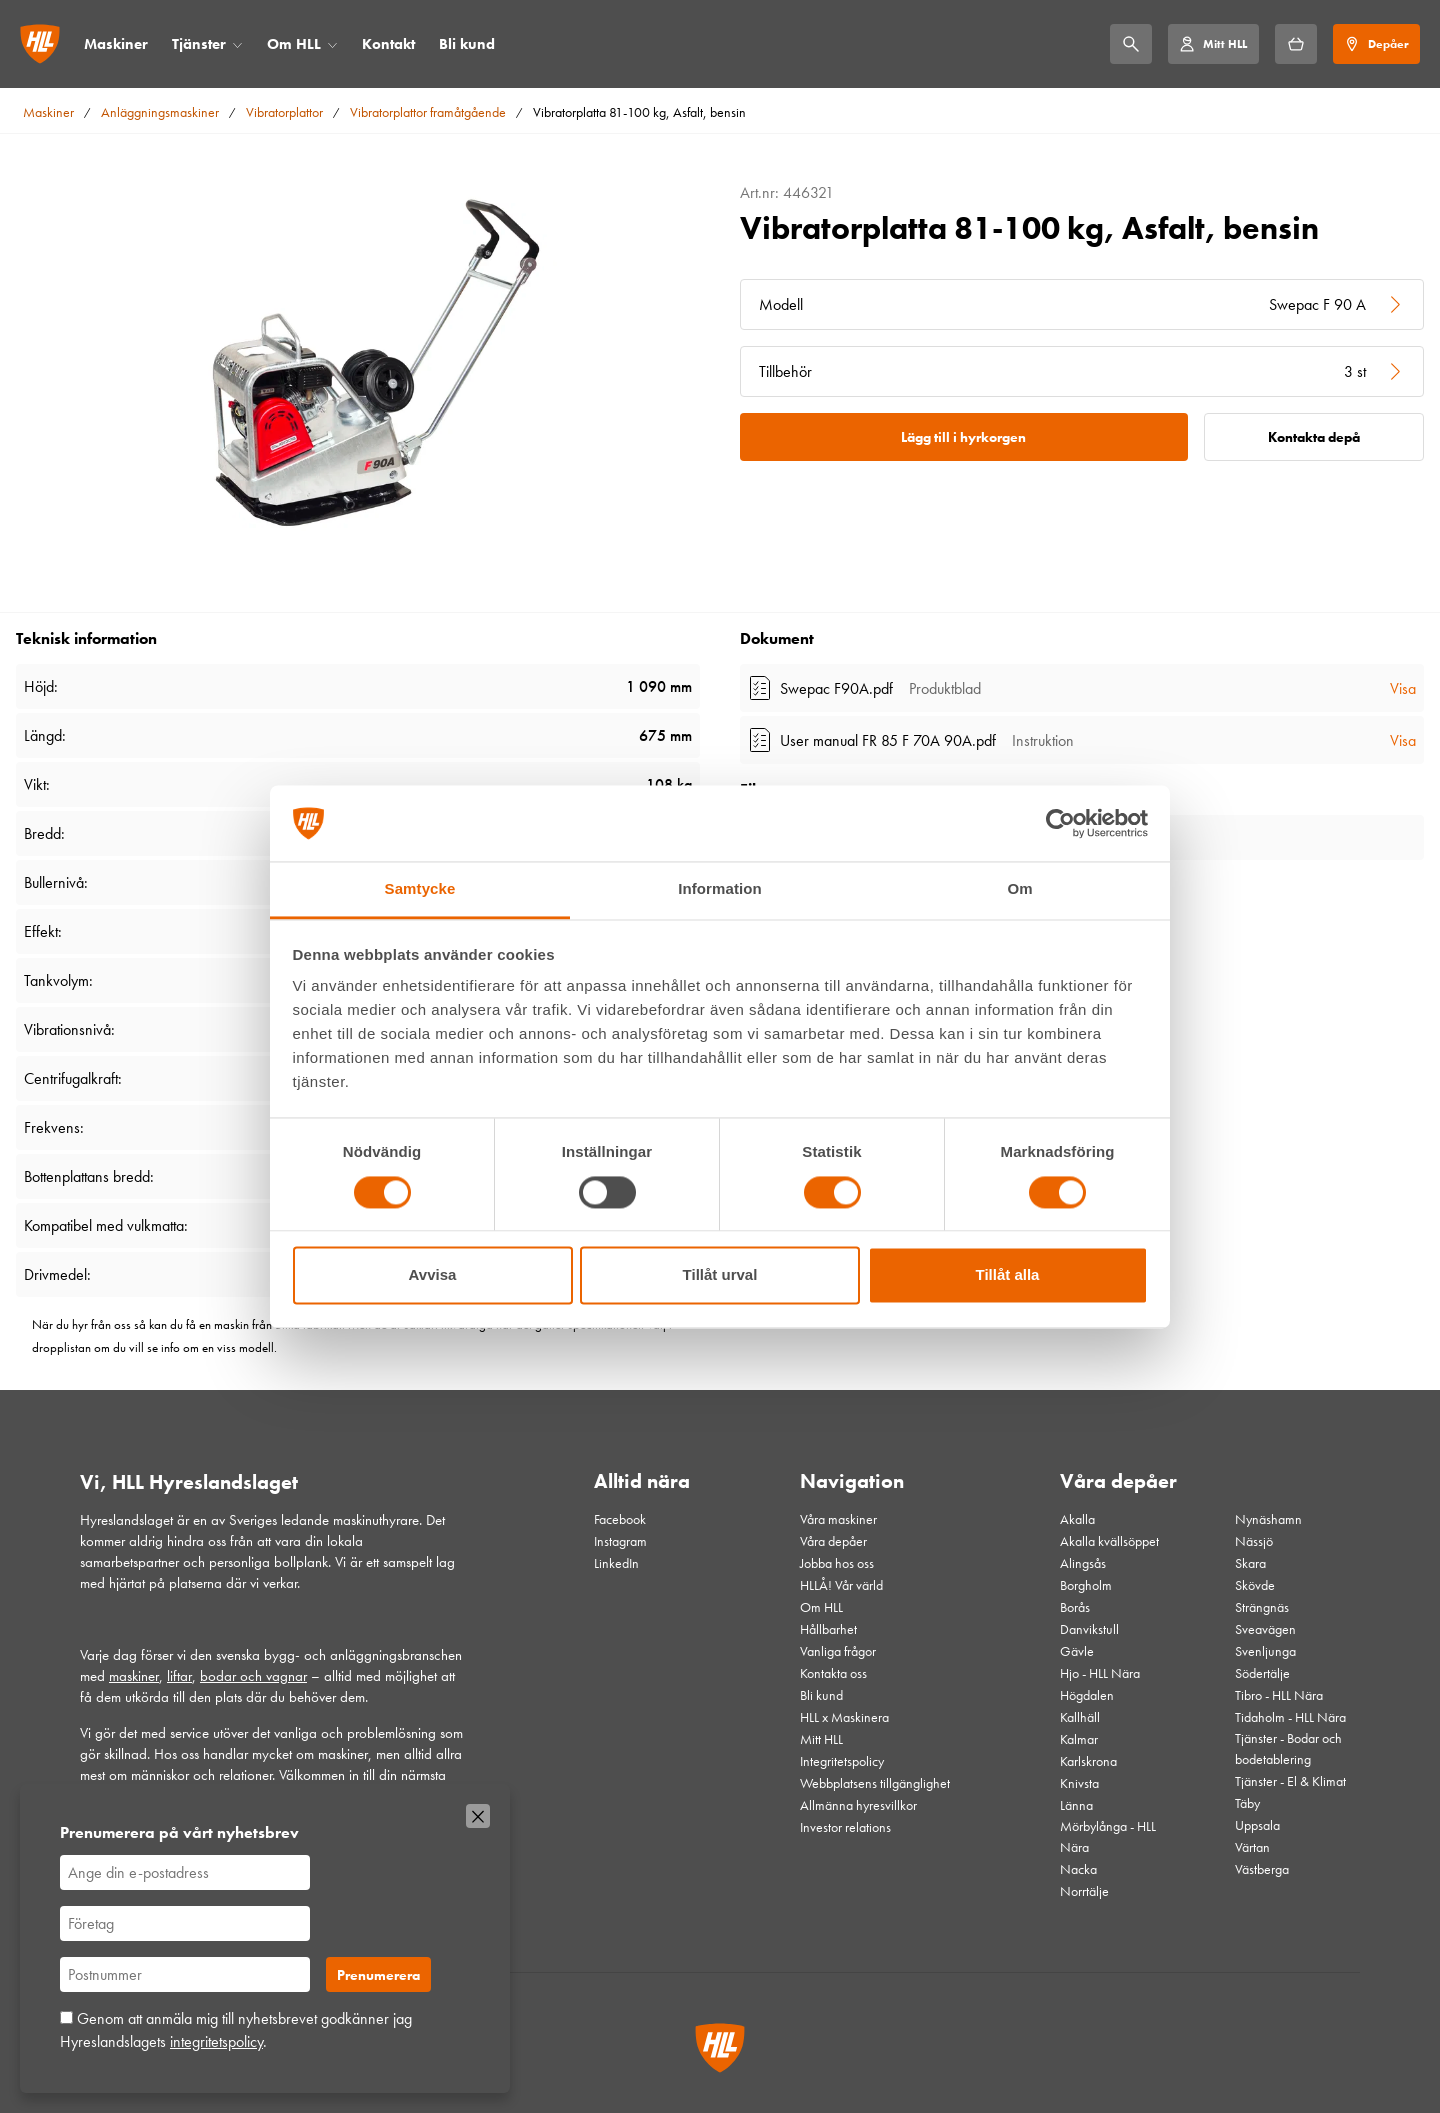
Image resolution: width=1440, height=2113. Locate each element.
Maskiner (116, 44)
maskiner (134, 1676)
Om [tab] (1019, 889)
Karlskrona (1088, 1761)
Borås (1075, 1607)
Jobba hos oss (837, 1563)
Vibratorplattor (284, 112)
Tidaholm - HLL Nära (1290, 1717)
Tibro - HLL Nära (1279, 1695)
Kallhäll (1080, 1717)
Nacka (1078, 1869)
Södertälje (1262, 1673)
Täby (1247, 1803)
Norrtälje (1084, 1891)
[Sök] (1131, 44)
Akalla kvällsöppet (1109, 1541)
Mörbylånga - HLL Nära (1108, 1836)
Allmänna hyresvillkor (858, 1805)
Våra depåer (833, 1541)
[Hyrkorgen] (1296, 44)
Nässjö (1254, 1541)
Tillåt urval (720, 1275)
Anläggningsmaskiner (160, 112)
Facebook (620, 1519)
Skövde (1255, 1585)
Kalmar (1079, 1739)
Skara (1250, 1563)
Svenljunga (1265, 1651)
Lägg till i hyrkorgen (963, 437)
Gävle (1077, 1651)
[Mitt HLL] (1213, 44)
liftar (179, 1676)
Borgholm (1086, 1585)
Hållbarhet (828, 1629)
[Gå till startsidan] (40, 44)
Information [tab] (720, 889)
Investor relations (845, 1827)
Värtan (1252, 1847)
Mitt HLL (821, 1739)
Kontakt (388, 44)
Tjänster (199, 44)
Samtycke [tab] (420, 889)
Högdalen (1087, 1695)
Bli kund (467, 44)
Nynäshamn (1268, 1519)
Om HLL (294, 44)
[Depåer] (1376, 44)
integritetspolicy (216, 2041)
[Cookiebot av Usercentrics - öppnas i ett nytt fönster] (1060, 823)
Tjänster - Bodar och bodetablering (1288, 1748)
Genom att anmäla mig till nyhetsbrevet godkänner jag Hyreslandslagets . (236, 2029)
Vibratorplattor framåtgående (428, 112)
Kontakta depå (1314, 437)
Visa (1403, 688)
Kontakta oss (833, 1673)
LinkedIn (616, 1563)
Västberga (1262, 1869)
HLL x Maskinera (844, 1717)
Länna (1076, 1805)
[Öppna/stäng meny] (237, 44)
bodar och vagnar (253, 1676)
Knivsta (1079, 1783)
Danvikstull (1089, 1629)
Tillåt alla (1008, 1275)
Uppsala (1257, 1825)
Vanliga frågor (838, 1651)
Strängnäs (1262, 1607)
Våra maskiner (838, 1519)
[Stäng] (478, 1816)
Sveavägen (1265, 1629)
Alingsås (1083, 1563)
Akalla (1077, 1519)
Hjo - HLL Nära (1100, 1673)
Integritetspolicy (842, 1761)
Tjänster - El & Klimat (1290, 1781)
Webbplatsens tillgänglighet (875, 1783)
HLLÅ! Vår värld (841, 1585)
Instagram (620, 1541)
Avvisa (433, 1275)
